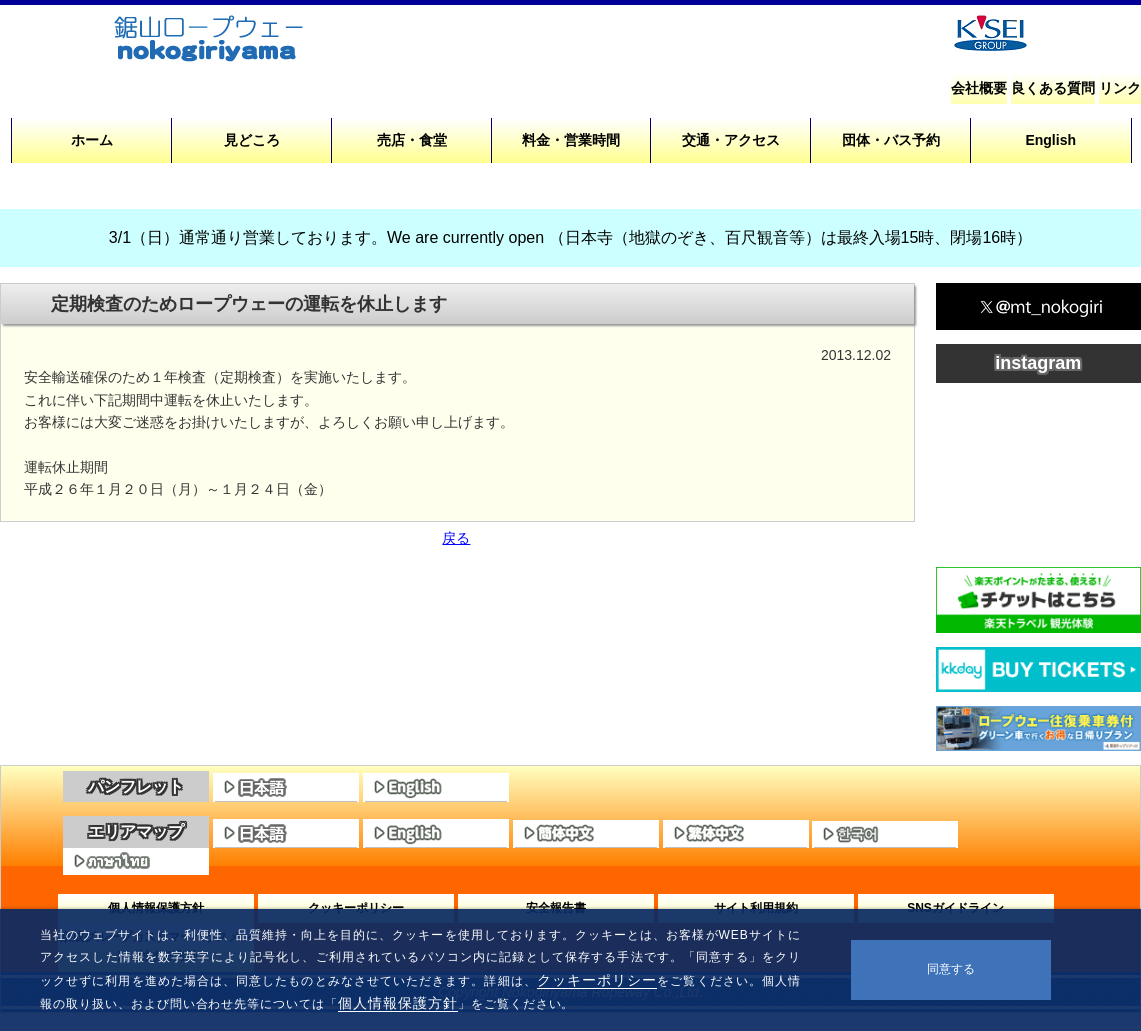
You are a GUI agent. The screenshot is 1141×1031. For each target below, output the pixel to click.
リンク (1120, 88)
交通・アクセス (731, 140)
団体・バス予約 (891, 140)
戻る (456, 538)
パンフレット (136, 786)
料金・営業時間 (571, 140)
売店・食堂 (412, 140)
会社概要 (979, 88)
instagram (1038, 363)
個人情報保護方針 (398, 1003)
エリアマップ (136, 831)
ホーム (92, 140)
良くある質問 (1053, 88)
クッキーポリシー (597, 980)
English (1050, 140)
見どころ (252, 140)
